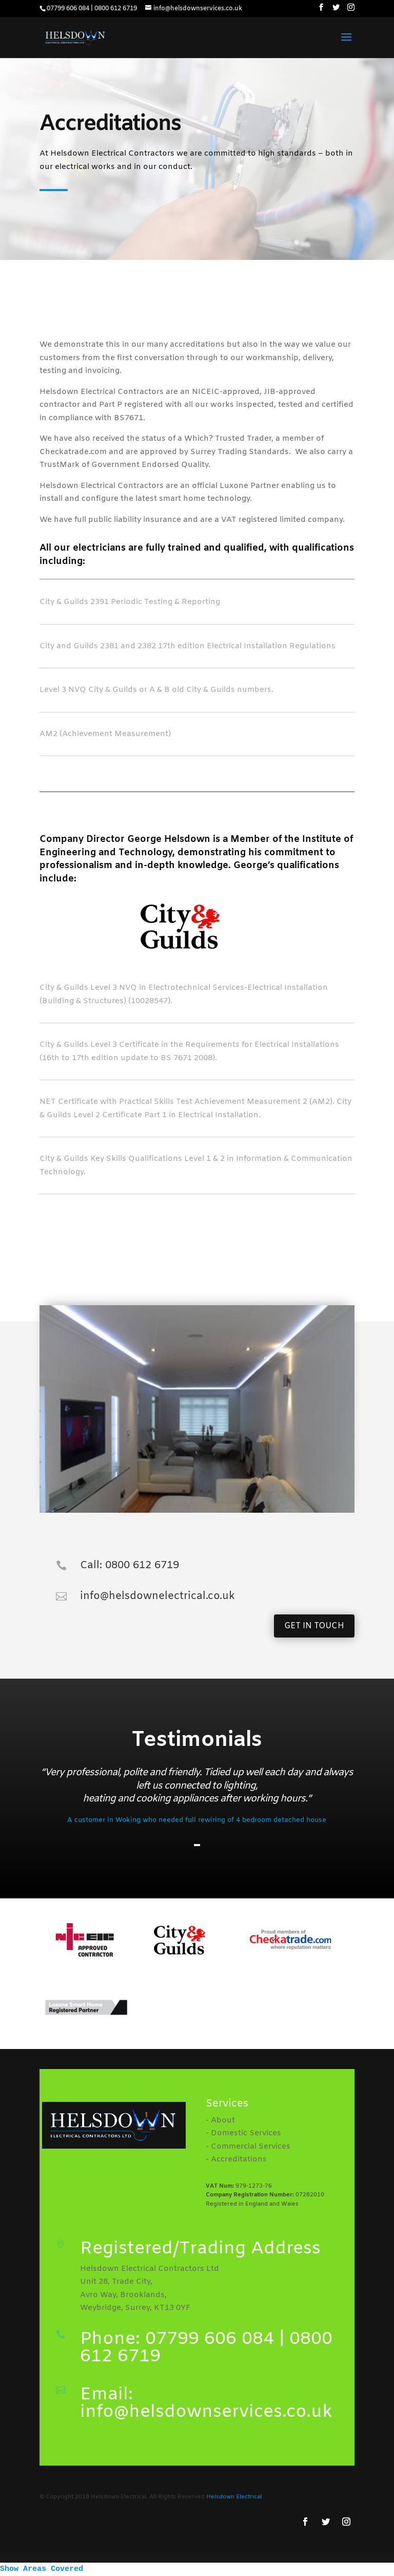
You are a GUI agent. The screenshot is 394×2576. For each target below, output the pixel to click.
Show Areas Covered (41, 2569)
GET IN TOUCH (314, 1626)
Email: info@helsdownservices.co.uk (206, 2403)
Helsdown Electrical (234, 2496)
